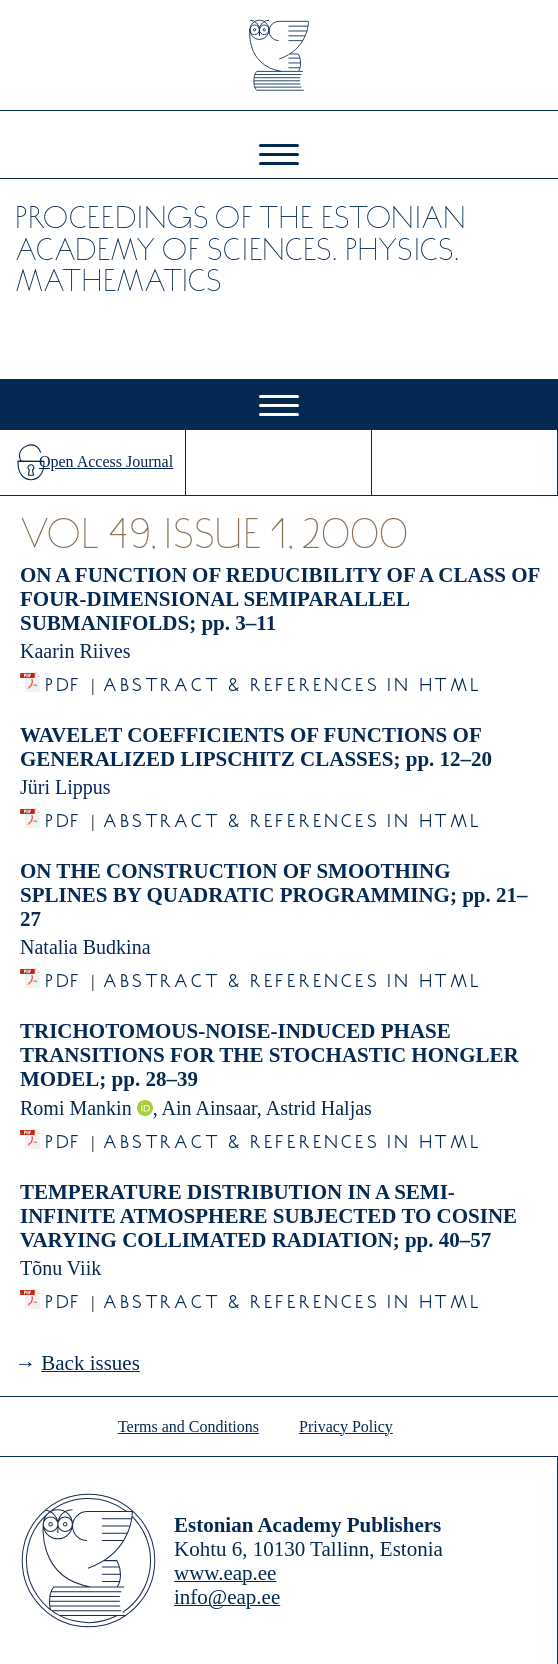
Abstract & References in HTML (292, 679)
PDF (63, 679)
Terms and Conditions (188, 1426)
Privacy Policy (346, 1426)
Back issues (90, 1363)
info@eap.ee (227, 1597)
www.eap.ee (225, 1573)
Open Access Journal (106, 461)
